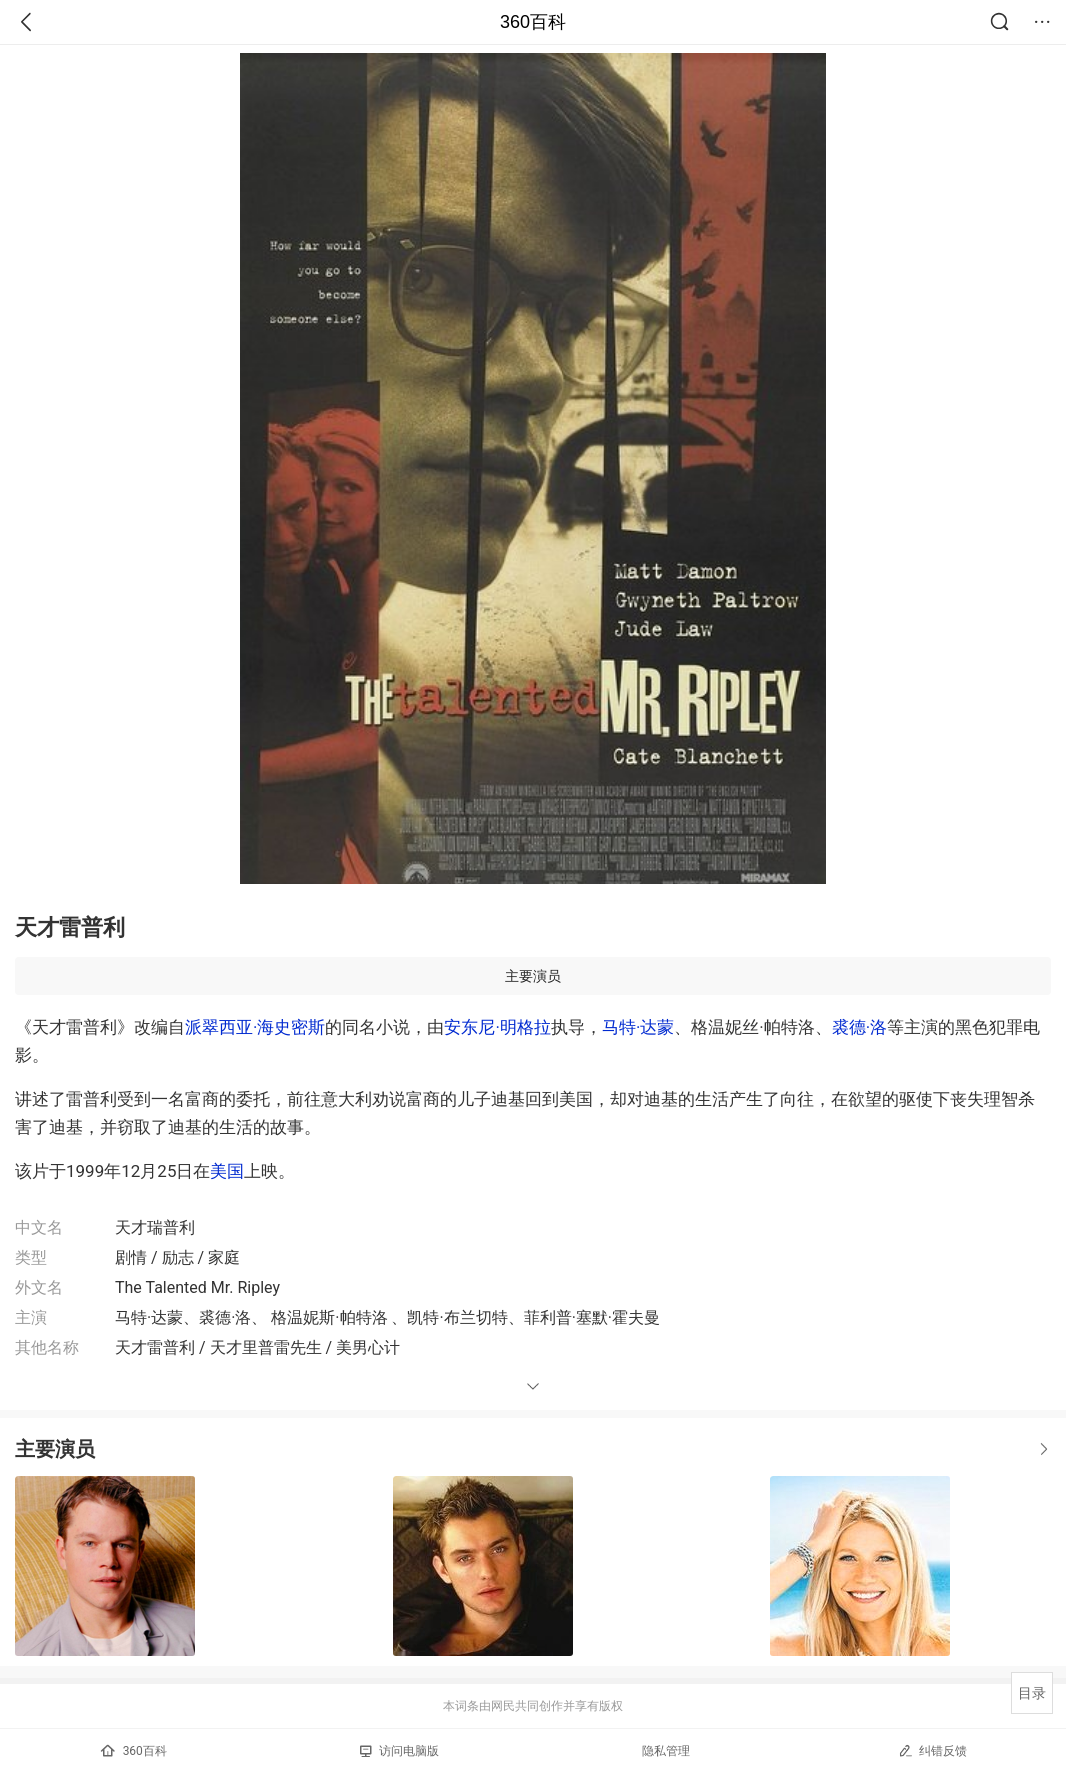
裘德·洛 (859, 1027)
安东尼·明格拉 (497, 1027)
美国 (227, 1171)
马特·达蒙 (638, 1027)
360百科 (533, 22)
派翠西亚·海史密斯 (255, 1027)
